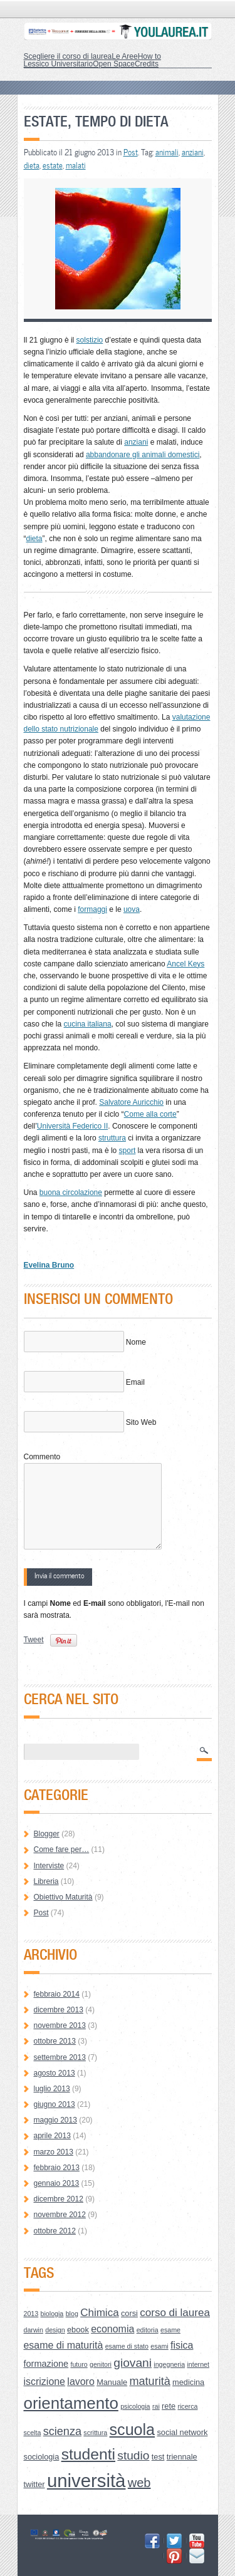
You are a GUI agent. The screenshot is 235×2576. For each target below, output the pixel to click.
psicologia (135, 2406)
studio (133, 2455)
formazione (46, 2364)
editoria (148, 2330)
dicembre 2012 (58, 2199)
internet (198, 2364)
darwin (33, 2330)
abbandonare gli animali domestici (142, 454)
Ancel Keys (185, 964)
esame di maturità (63, 2345)
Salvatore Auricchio (131, 1102)
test (158, 2456)
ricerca (187, 2406)
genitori (101, 2364)
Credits (147, 64)
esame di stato (127, 2346)
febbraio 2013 (57, 2167)
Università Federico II (72, 1126)
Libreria (46, 1881)
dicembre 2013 (58, 2009)
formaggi (92, 909)
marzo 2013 (53, 2152)
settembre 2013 (60, 2057)
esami (159, 2346)
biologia (52, 2313)
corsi (129, 2313)
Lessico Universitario (58, 64)
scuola (132, 2429)
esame (170, 2330)
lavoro (80, 2381)
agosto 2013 (54, 2073)
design (55, 2330)
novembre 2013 (60, 2025)
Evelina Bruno (49, 1265)
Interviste (49, 1865)
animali (167, 152)
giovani (132, 2362)
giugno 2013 (54, 2104)
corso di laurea (175, 2313)
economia (112, 2329)
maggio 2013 (55, 2120)
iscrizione (45, 2381)
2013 (31, 2313)
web (139, 2483)
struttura (112, 1138)
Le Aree (124, 56)
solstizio (89, 340)
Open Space (114, 64)
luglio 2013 (52, 2088)
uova (131, 909)
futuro (78, 2364)
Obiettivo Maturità (63, 1897)
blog (72, 2313)
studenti (88, 2454)
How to (149, 56)
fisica (181, 2345)
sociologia (42, 2456)
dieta (31, 165)
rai (156, 2406)
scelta (32, 2432)
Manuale (112, 2382)
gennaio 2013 (57, 2183)
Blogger (47, 1833)
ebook (78, 2329)
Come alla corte (150, 1114)
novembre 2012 (60, 2214)
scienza (62, 2431)
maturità (149, 2381)
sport (127, 1150)
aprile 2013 (52, 2135)
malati (76, 165)
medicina (188, 2382)
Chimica (99, 2313)
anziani (193, 152)
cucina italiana (88, 1024)
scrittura (95, 2432)
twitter (34, 2484)
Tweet (34, 1639)
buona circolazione (70, 1192)
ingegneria (169, 2364)
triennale (182, 2456)
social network (182, 2432)
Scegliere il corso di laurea (68, 56)
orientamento (71, 2403)
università (86, 2480)
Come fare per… (62, 1849)
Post (130, 152)
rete (168, 2406)
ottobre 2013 (55, 2041)
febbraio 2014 (57, 1994)
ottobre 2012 (55, 2231)
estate (53, 165)
